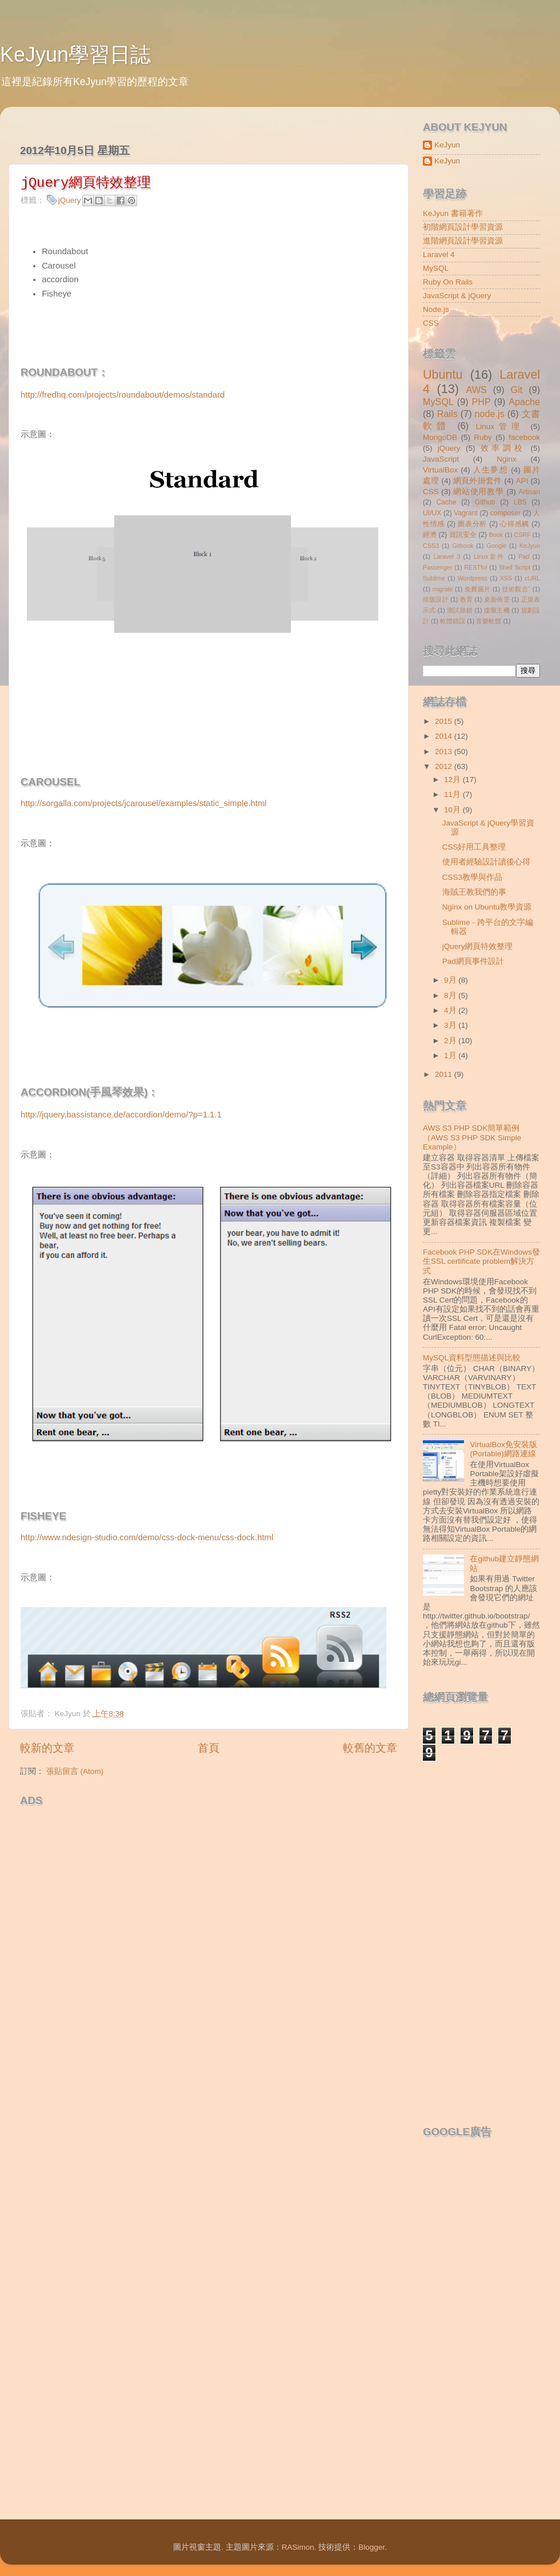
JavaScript (441, 459)
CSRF (522, 534)
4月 (451, 1010)
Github (485, 502)
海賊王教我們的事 (474, 892)
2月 (451, 1040)
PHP (480, 401)
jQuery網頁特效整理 (477, 946)
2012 (444, 766)
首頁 (208, 1748)
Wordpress (472, 578)
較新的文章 (47, 1748)
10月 (453, 810)
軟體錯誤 (452, 621)
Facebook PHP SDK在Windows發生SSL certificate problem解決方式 (481, 1261)
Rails (447, 413)
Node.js (436, 309)
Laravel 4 (439, 254)
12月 (453, 779)
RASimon (298, 2547)
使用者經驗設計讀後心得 (486, 862)
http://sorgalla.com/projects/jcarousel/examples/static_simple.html (144, 803)
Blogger (371, 2547)
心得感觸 (514, 524)
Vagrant (466, 513)
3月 (451, 1025)
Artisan (529, 492)
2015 (444, 721)
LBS (520, 502)
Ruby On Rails (448, 282)
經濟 (430, 535)
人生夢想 (490, 470)
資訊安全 (463, 535)
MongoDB (440, 437)
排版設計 (436, 599)
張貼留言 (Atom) (74, 1771)
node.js (490, 413)
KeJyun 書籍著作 (453, 213)
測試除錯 (460, 610)
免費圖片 (478, 589)
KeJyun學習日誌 (75, 54)
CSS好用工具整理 (474, 847)
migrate (443, 589)
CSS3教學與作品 (472, 877)
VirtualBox (440, 470)
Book (496, 534)
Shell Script (514, 567)
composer (505, 513)
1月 (451, 1055)
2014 (444, 736)
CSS (431, 323)
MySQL (436, 268)
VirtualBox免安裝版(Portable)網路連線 (503, 1449)
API (522, 480)
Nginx (507, 459)
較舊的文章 (370, 1748)
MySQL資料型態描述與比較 (472, 1357)
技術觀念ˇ (516, 589)
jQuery (69, 200)
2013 (444, 751)
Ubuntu (443, 374)
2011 (444, 1074)
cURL (532, 578)
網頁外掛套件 (477, 480)
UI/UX (432, 513)
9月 (451, 980)
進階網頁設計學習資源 (463, 241)
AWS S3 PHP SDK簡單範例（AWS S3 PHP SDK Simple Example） (472, 1137)
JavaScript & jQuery (457, 295)
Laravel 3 (446, 556)
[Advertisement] (130, 1942)
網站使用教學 (478, 491)
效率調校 (503, 448)
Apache (524, 401)
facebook (524, 437)
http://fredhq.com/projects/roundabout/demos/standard (123, 394)
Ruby (483, 437)
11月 (453, 794)
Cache (446, 502)
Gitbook (462, 545)
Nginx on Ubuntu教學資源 (487, 907)
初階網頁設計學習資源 (463, 227)
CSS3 (431, 545)
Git (517, 389)
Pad (523, 556)
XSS (506, 578)
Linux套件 (489, 556)
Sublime (434, 578)
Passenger (438, 567)
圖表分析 (472, 524)
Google (496, 545)
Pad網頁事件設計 (473, 961)
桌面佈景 (497, 599)
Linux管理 (500, 426)
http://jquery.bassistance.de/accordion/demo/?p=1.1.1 (121, 1114)
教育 (466, 599)
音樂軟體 (488, 621)
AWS (476, 389)
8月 (451, 995)
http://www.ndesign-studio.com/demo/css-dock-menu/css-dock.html (147, 1537)
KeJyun (447, 145)
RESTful (475, 567)
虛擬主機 (497, 610)
